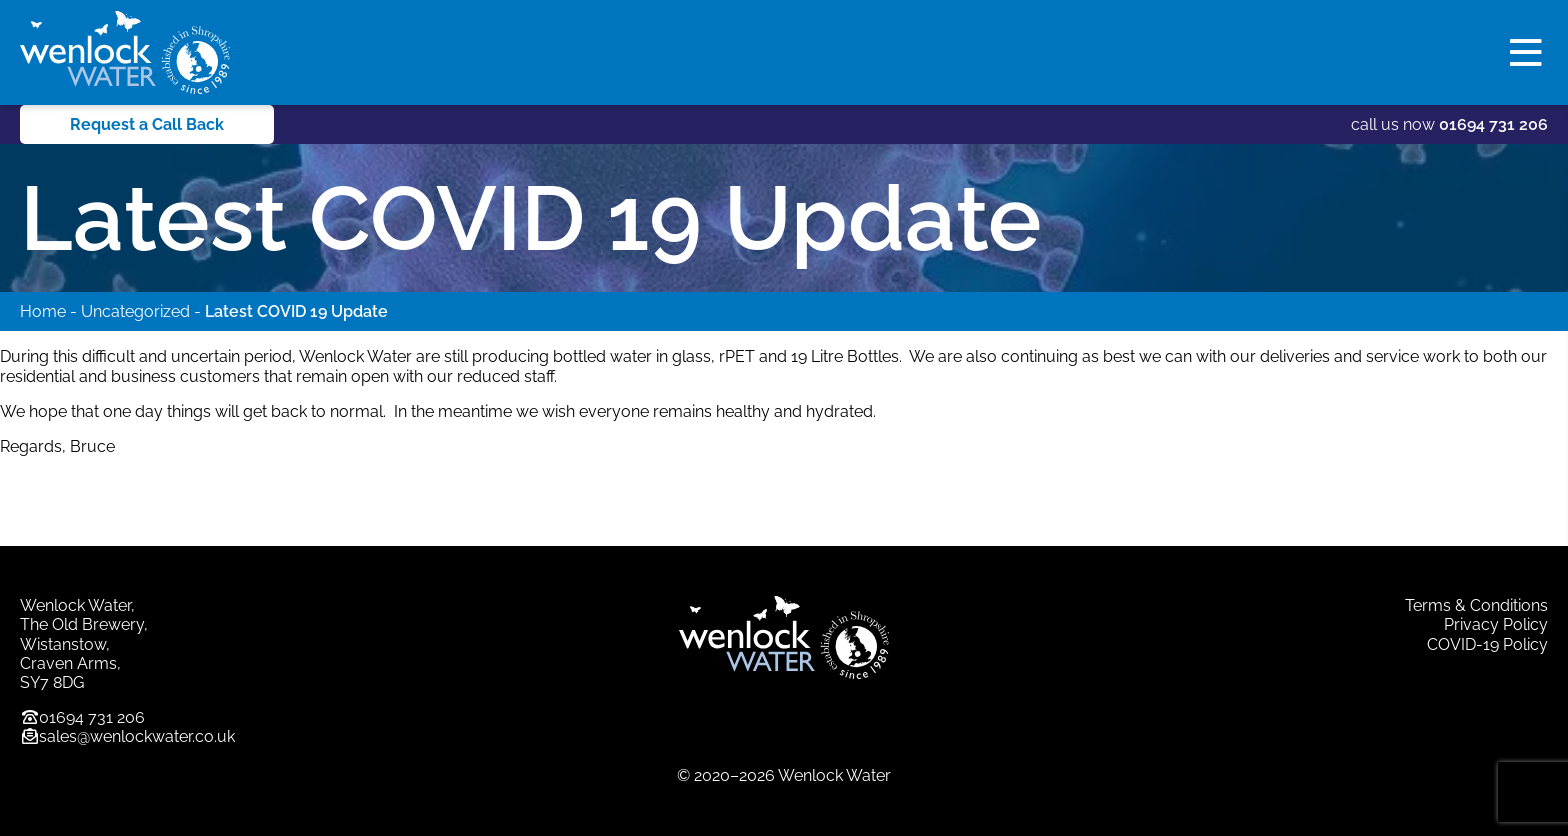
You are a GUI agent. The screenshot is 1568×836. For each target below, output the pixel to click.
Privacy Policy (1496, 624)
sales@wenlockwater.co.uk (137, 736)
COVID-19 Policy (1487, 644)
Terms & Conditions (1476, 605)
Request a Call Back (147, 124)
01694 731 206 (1493, 124)
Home (43, 311)
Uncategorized (135, 311)
